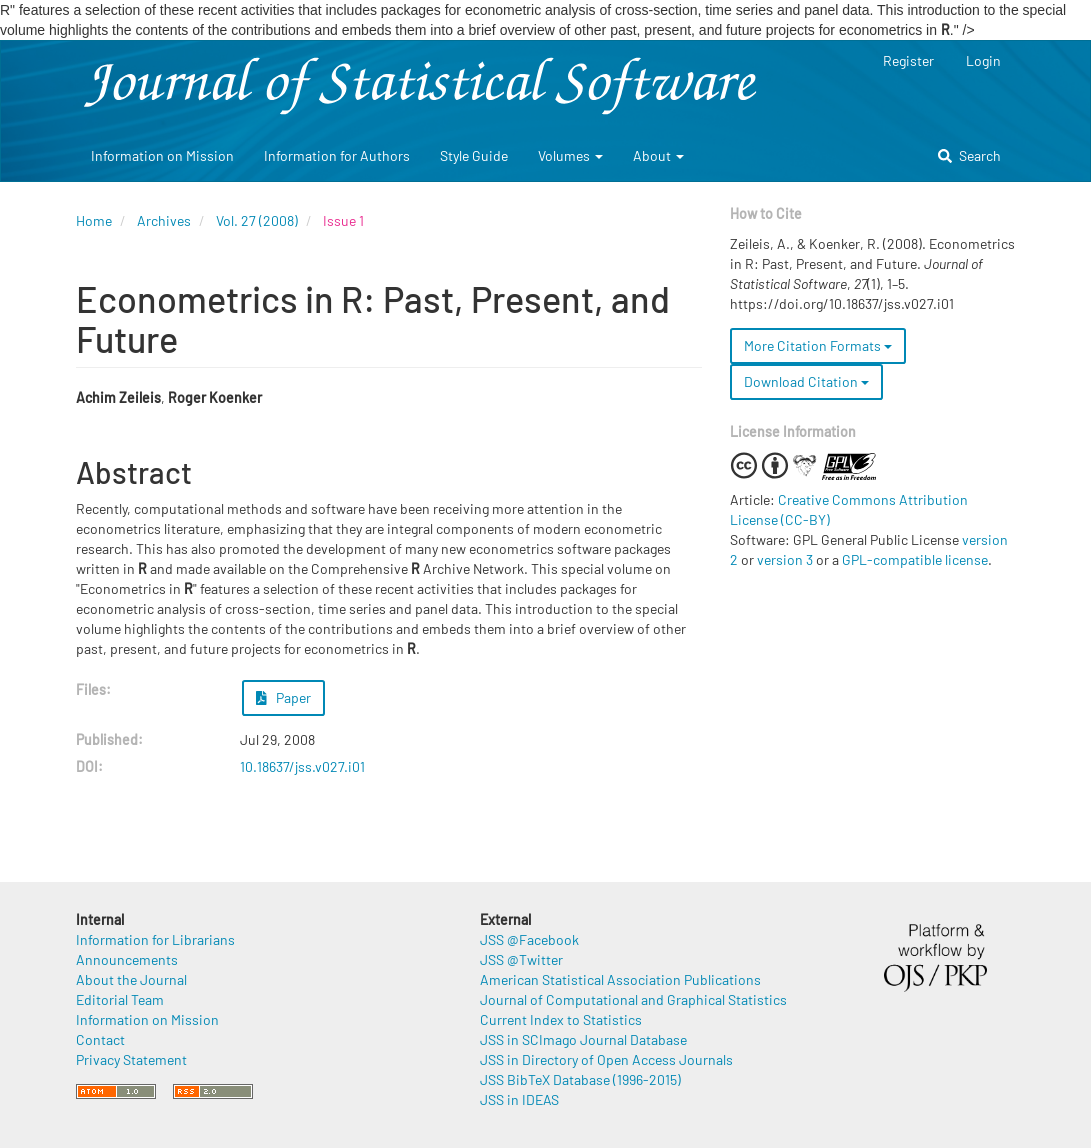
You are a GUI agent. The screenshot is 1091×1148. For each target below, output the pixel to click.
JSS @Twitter (521, 959)
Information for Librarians (155, 939)
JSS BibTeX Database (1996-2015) (580, 1079)
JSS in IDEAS (519, 1099)
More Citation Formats (818, 345)
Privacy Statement (131, 1059)
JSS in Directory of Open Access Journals (606, 1059)
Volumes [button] (570, 155)
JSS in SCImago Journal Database (583, 1039)
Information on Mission (162, 155)
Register (908, 60)
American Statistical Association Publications (620, 979)
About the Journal (131, 979)
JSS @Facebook (529, 939)
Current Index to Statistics (561, 1019)
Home (94, 220)
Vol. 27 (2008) (257, 220)
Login (983, 60)
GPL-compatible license (915, 559)
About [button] (658, 155)
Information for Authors (337, 155)
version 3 (785, 559)
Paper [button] (284, 697)
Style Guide (474, 155)
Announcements (127, 959)
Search (969, 155)
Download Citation (806, 381)
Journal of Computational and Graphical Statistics (633, 999)
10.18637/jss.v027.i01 (302, 766)
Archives (164, 220)
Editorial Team (120, 999)
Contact (100, 1039)
